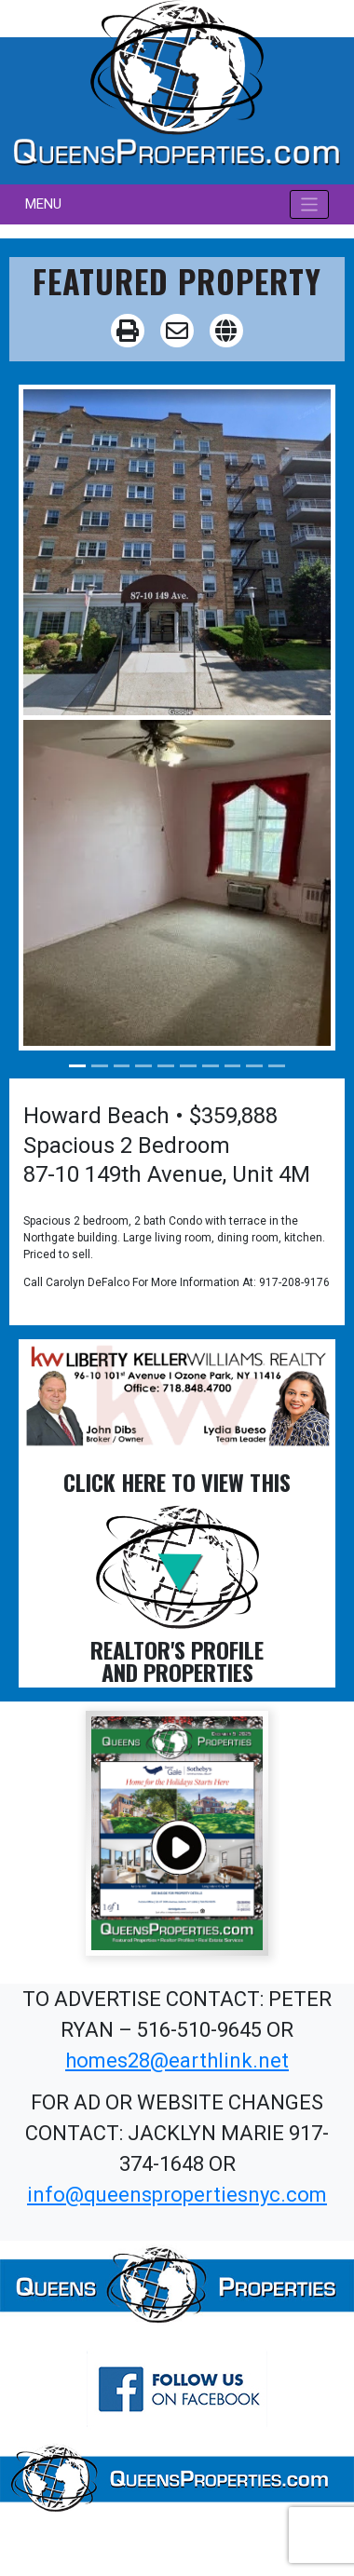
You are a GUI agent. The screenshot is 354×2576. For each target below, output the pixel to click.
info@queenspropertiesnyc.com (177, 2194)
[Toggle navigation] (310, 204)
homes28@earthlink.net (177, 2060)
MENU (43, 204)
